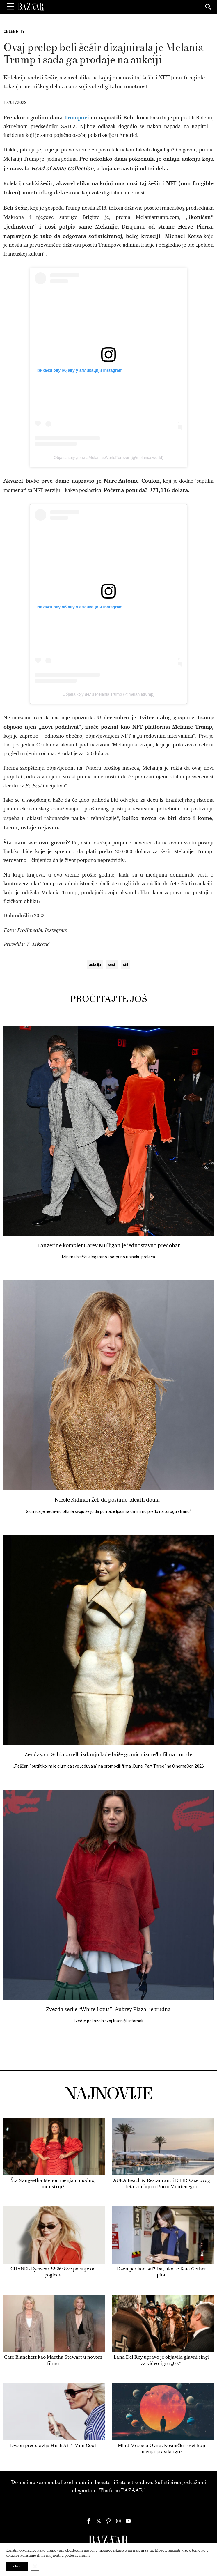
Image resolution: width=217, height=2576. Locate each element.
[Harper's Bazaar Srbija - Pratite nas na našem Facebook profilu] (89, 2521)
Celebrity (14, 31)
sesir (112, 964)
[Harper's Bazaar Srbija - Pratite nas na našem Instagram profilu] (118, 2521)
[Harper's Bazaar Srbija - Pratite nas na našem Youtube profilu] (128, 2521)
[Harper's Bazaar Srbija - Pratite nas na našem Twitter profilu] (99, 2521)
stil (125, 964)
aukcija (95, 964)
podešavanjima (77, 2555)
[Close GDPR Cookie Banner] (35, 2566)
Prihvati (16, 2566)
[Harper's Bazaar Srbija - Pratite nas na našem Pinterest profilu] (108, 2521)
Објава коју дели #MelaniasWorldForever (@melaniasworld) (108, 457)
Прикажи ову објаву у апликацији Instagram (78, 370)
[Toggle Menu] (10, 6)
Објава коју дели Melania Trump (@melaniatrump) (108, 694)
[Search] (208, 7)
